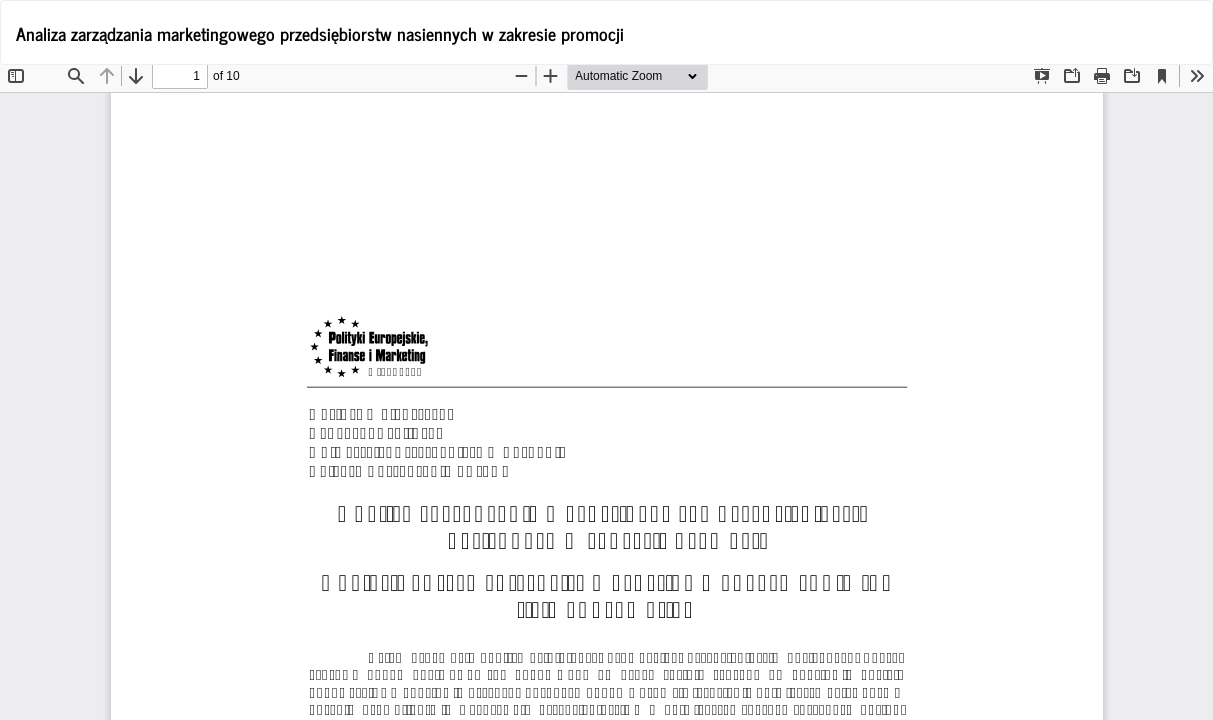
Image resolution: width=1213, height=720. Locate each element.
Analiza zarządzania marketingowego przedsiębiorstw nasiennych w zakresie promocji (320, 33)
